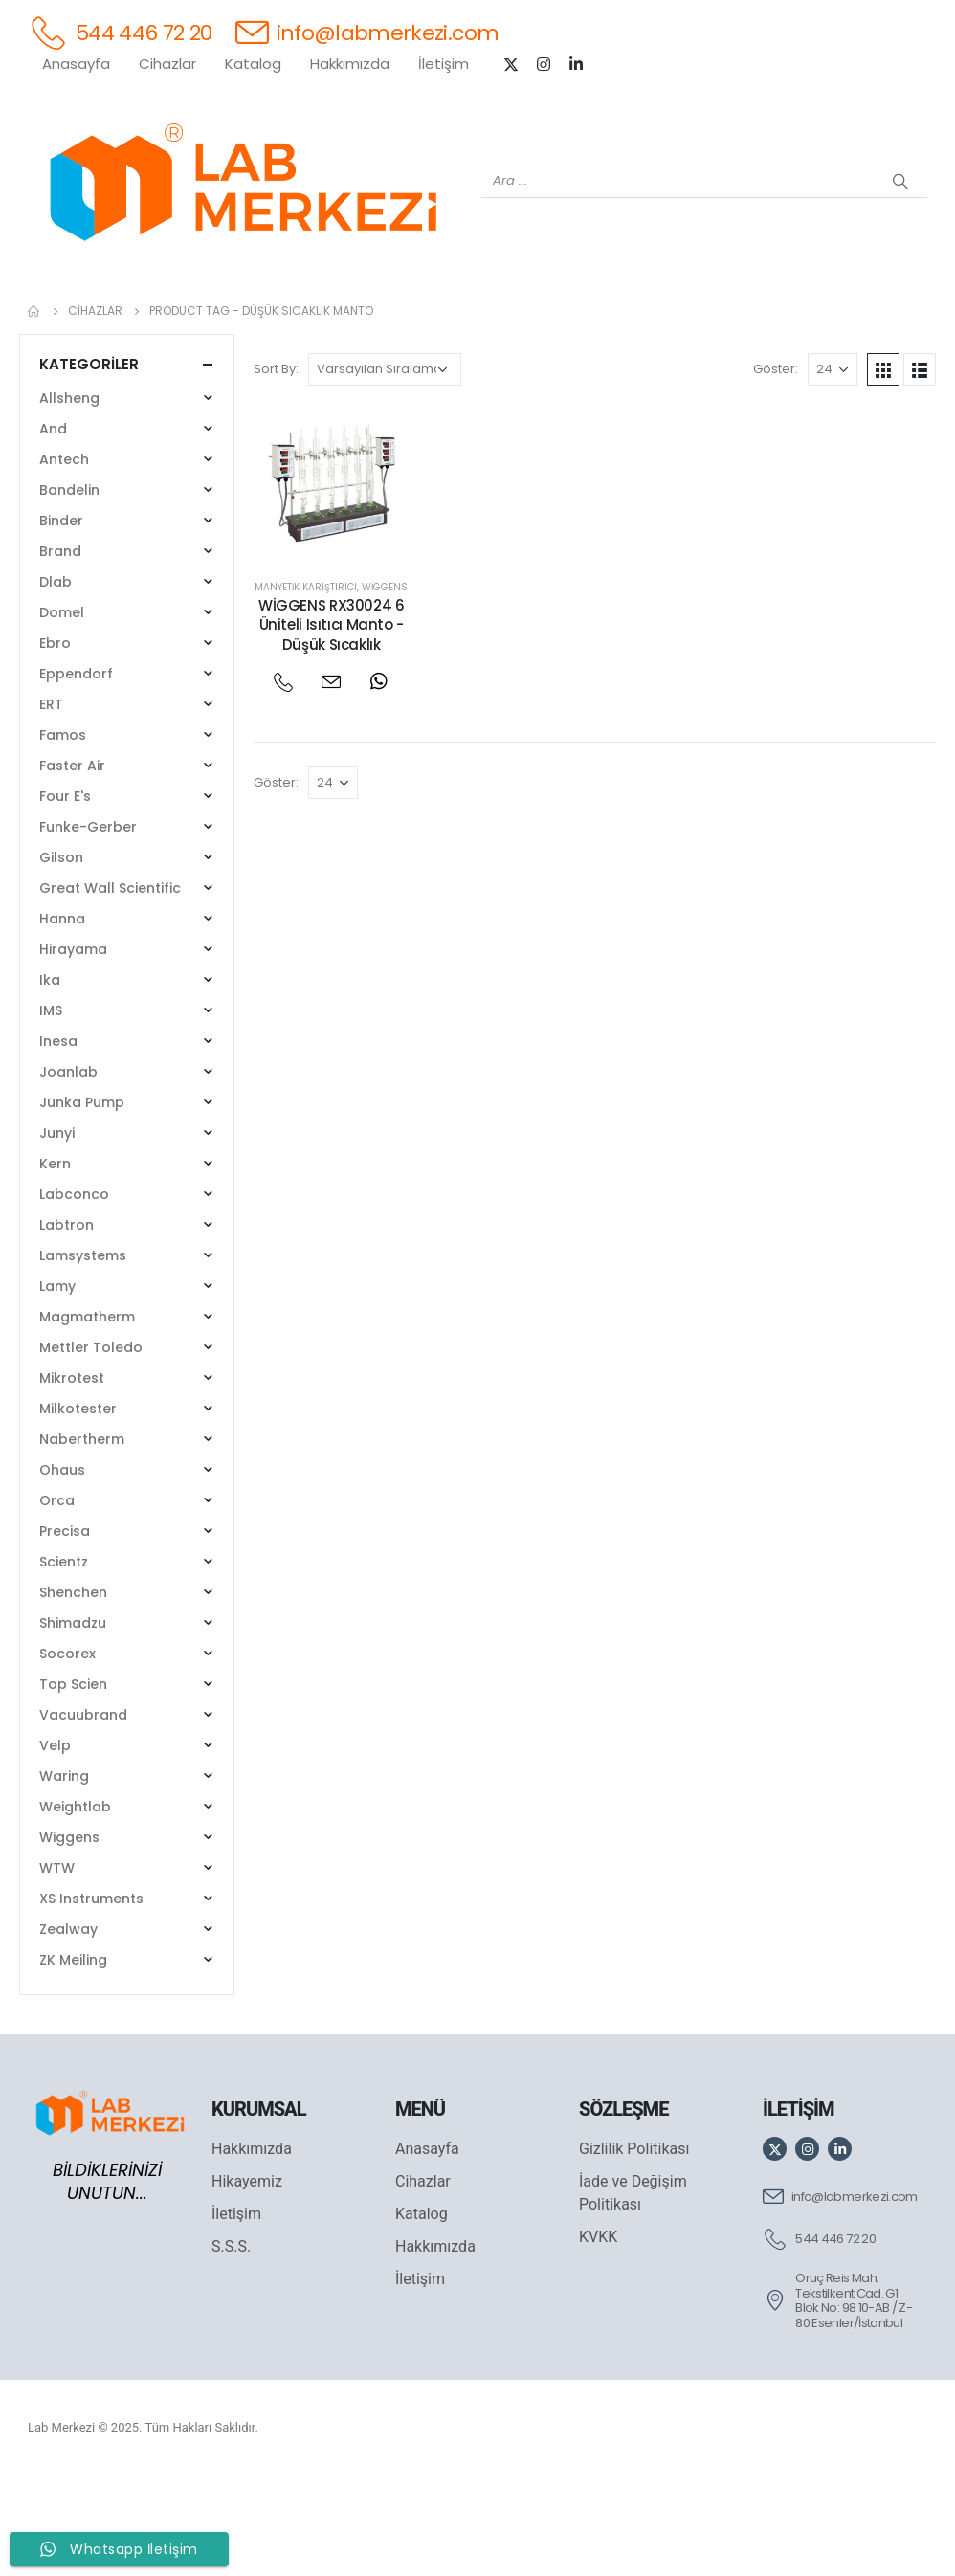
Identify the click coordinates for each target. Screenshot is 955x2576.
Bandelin (69, 589)
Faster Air (72, 865)
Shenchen (73, 1691)
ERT (51, 803)
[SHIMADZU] (286, 317)
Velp (55, 1844)
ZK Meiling (73, 2059)
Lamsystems (82, 1355)
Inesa (58, 1140)
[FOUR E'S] (669, 317)
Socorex (67, 1753)
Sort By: (276, 468)
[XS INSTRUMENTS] (362, 317)
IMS (50, 1110)
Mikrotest (71, 1477)
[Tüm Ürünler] (56, 317)
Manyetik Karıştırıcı (306, 686)
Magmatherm (87, 1416)
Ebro (55, 742)
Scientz (63, 1661)
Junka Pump (81, 1201)
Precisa (64, 1630)
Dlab (55, 681)
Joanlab (68, 1171)
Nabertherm (81, 1538)
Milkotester (78, 1508)
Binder (61, 620)
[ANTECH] (822, 317)
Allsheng (69, 497)
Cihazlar (167, 64)
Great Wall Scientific (110, 987)
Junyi (57, 1232)
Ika (49, 1079)
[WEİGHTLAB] (133, 317)
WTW (57, 1967)
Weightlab (75, 1906)
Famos (62, 834)
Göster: (775, 468)
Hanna (62, 1018)
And (53, 528)
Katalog (253, 64)
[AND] (515, 317)
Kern (55, 1263)
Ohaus (62, 1569)
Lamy (57, 1385)
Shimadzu (72, 1722)
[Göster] (832, 469)
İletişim (443, 64)
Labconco (74, 1293)
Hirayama (73, 1048)
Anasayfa (76, 64)
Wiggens (385, 686)
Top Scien (73, 1783)
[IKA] (898, 317)
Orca (57, 1600)
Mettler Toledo (91, 1446)
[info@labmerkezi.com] (367, 32)
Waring (64, 1875)
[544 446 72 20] (120, 32)
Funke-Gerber (88, 926)
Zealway (68, 2028)
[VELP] (745, 317)
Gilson (61, 956)
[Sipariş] (384, 469)
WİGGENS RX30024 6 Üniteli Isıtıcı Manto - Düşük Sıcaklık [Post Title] (331, 724)
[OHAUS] (209, 317)
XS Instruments (91, 1998)
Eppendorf (76, 773)
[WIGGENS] (439, 317)
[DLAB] (592, 317)
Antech (64, 558)
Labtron (66, 1324)
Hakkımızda (349, 64)
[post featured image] (332, 582)
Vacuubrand (83, 1814)
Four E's (65, 895)
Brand (60, 650)
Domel (61, 712)
